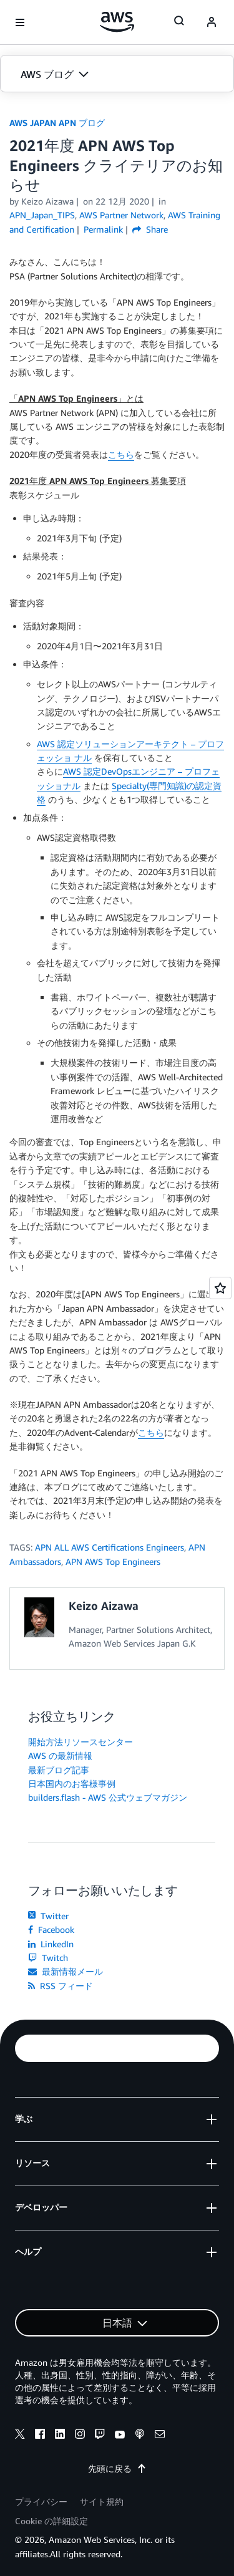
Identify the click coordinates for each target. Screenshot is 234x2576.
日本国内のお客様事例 (71, 1783)
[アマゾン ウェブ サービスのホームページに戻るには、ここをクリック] (117, 22)
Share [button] (150, 229)
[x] (20, 2436)
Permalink (103, 229)
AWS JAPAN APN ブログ (57, 122)
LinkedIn (51, 1944)
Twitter (48, 1915)
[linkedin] (60, 2436)
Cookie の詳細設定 (51, 2520)
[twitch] (100, 2436)
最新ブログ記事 (58, 1770)
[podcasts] (140, 2436)
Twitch (48, 1957)
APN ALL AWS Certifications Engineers (109, 1547)
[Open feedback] (220, 1288)
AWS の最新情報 (60, 1755)
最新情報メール (65, 1971)
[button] (117, 74)
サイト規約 (102, 2501)
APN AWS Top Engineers (113, 1561)
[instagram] (80, 2436)
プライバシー (41, 2501)
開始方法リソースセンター (80, 1741)
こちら (121, 454)
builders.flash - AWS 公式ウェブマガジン (107, 1797)
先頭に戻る (117, 2468)
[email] (160, 2436)
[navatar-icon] (211, 22)
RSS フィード (60, 1985)
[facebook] (40, 2436)
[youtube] (120, 2436)
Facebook (51, 1929)
